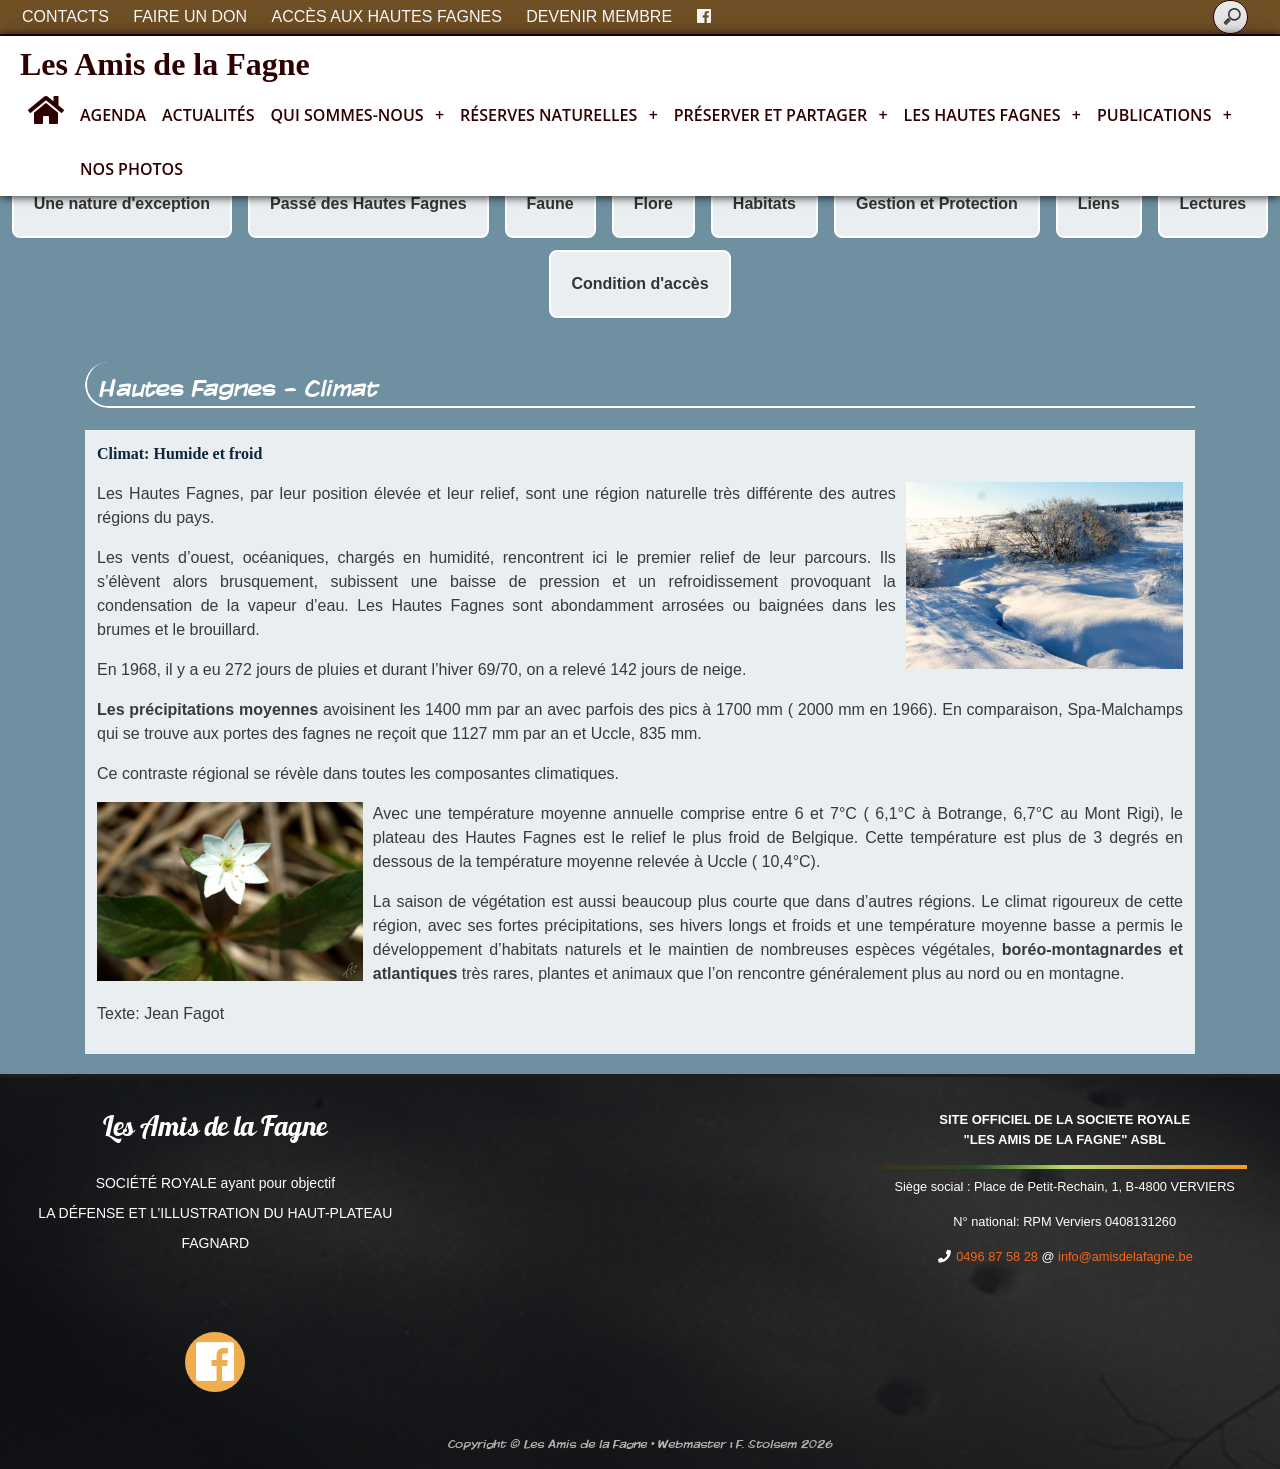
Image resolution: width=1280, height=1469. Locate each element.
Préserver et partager (781, 115)
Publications (1164, 115)
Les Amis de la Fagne (165, 64)
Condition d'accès (639, 283)
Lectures (1213, 203)
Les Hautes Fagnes (992, 115)
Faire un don (190, 16)
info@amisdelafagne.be (1125, 1256)
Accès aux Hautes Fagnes (387, 16)
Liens (1099, 203)
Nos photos (131, 169)
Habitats (764, 203)
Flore (653, 203)
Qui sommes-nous (358, 115)
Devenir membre (599, 16)
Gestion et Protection (937, 203)
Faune (550, 203)
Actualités (208, 115)
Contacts (65, 16)
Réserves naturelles (559, 115)
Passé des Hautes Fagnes (368, 203)
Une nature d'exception (122, 203)
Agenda (113, 115)
